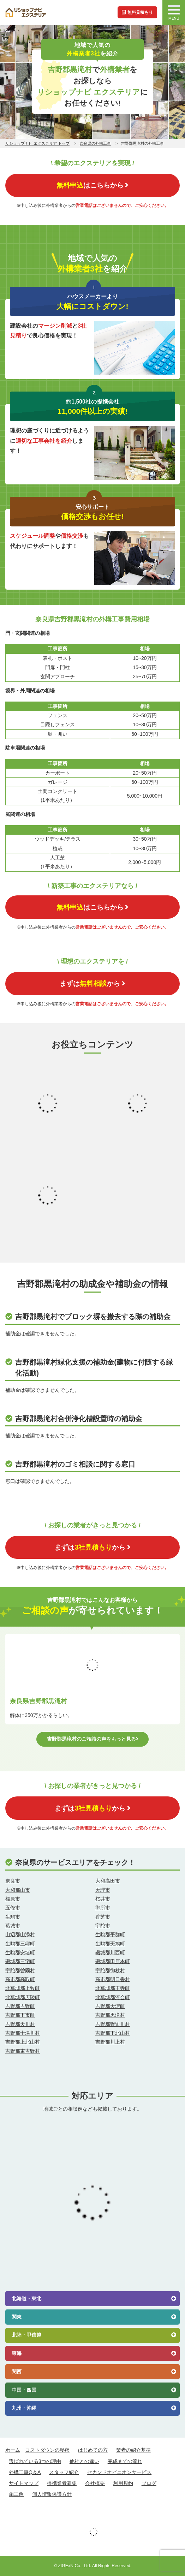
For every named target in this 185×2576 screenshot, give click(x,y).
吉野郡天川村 (20, 2024)
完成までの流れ (125, 2461)
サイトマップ (23, 2483)
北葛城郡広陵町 (22, 1997)
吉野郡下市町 (20, 2015)
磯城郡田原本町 (112, 1961)
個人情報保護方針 (52, 2494)
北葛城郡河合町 (112, 1997)
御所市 (102, 1907)
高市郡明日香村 (112, 1979)
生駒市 (12, 1917)
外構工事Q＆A (25, 2472)
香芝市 (102, 1917)
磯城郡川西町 (110, 1952)
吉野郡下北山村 (112, 2033)
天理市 (102, 1890)
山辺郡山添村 (20, 1934)
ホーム (12, 2450)
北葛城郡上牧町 (22, 1988)
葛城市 (12, 1925)
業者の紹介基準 (133, 2450)
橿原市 (12, 1899)
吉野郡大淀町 (110, 2006)
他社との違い (84, 2461)
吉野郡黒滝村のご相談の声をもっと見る (92, 1739)
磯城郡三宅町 (20, 1961)
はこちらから (92, 185)
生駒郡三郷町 (20, 1943)
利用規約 (123, 2483)
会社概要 (95, 2483)
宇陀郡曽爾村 (20, 1970)
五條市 (12, 1907)
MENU (174, 13)
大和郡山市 (17, 1890)
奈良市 (12, 1881)
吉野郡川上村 (110, 2042)
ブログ (149, 2483)
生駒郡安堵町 (20, 1952)
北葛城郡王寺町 (112, 1988)
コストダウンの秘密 (47, 2450)
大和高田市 (107, 1881)
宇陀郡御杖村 (110, 1970)
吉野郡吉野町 (20, 2006)
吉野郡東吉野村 (22, 2051)
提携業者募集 (62, 2483)
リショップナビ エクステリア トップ (37, 143)
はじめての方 (93, 2450)
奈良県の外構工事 (95, 143)
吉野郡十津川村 (22, 2033)
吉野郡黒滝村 (110, 2015)
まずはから (92, 983)
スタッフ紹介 (64, 2472)
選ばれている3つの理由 (35, 2461)
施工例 (16, 2494)
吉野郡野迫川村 (112, 2024)
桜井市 (102, 1899)
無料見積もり (137, 12)
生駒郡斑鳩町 (110, 1943)
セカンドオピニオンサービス (119, 2472)
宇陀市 (102, 1925)
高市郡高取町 (20, 1979)
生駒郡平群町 (110, 1934)
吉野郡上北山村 (22, 2042)
